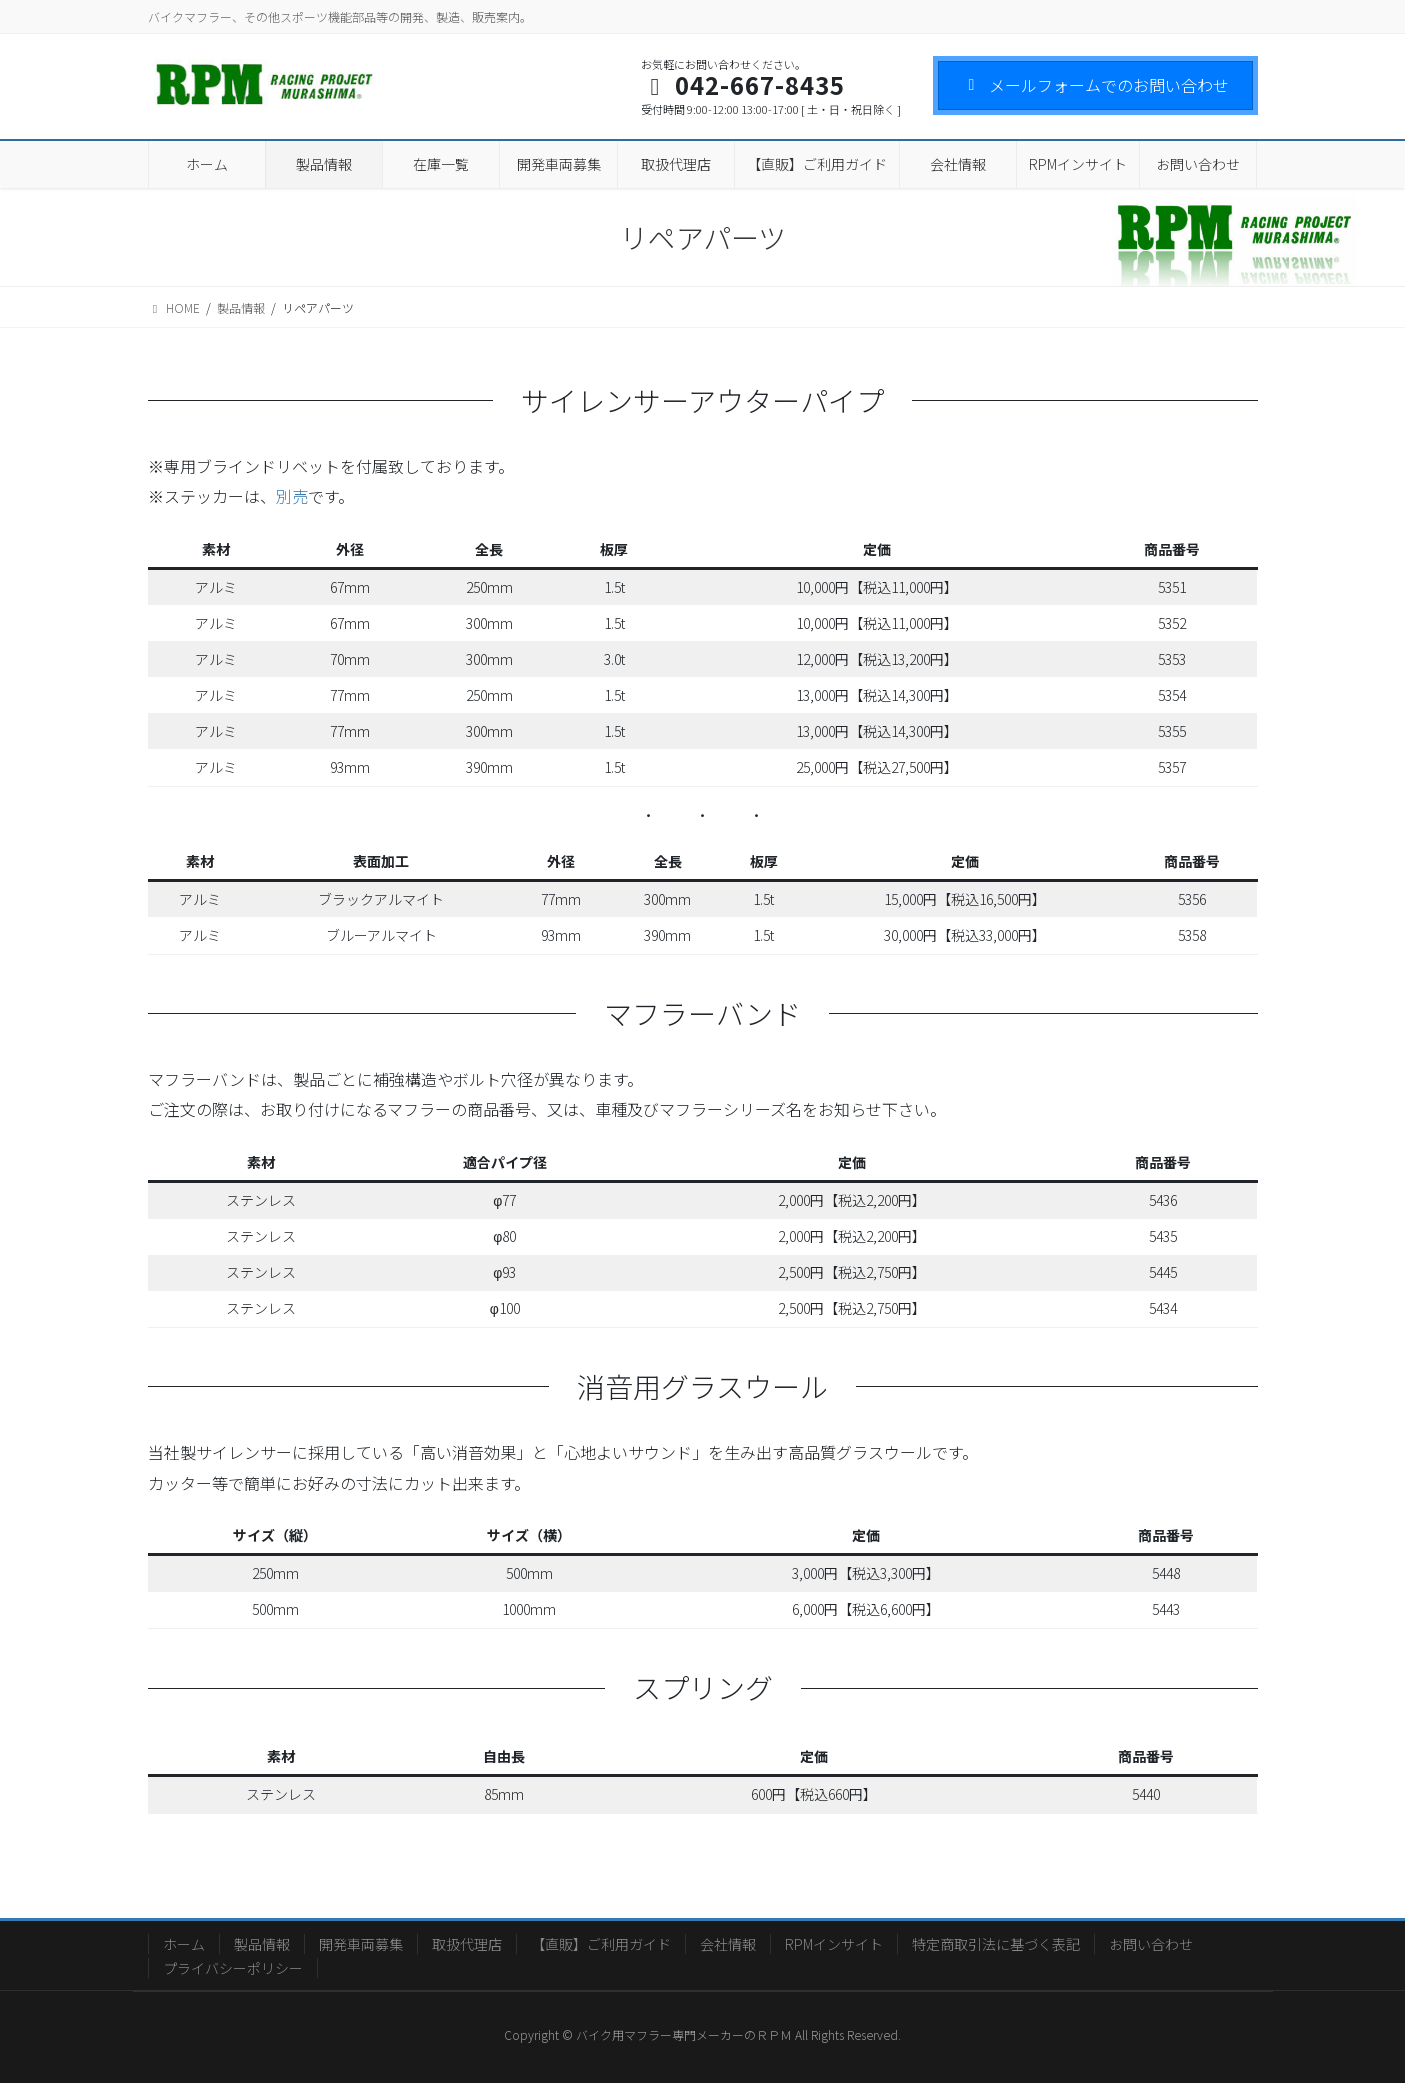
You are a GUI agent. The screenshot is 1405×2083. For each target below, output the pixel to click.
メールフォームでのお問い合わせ (1095, 85)
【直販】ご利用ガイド (601, 1944)
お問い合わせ (1151, 1944)
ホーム (184, 1944)
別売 (292, 496)
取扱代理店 (467, 1944)
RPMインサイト (834, 1944)
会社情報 (728, 1944)
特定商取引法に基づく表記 (996, 1944)
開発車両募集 (361, 1944)
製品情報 (262, 1944)
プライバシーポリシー (233, 1968)
